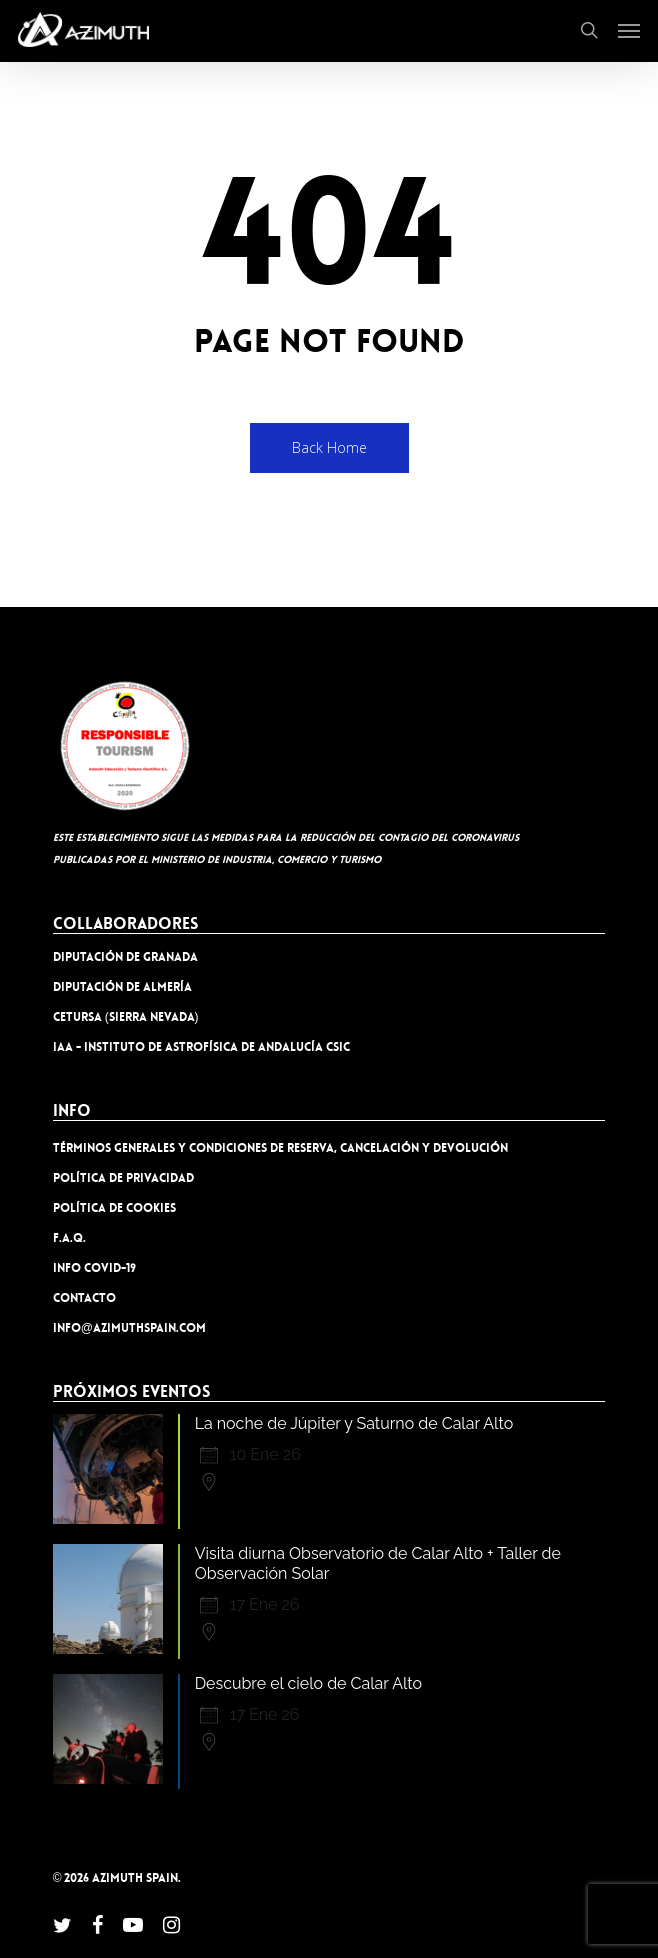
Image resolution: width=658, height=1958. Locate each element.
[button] (629, 30)
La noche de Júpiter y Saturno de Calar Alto (354, 1423)
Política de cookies (114, 1208)
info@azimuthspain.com (129, 1328)
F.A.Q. (69, 1238)
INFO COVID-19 (94, 1268)
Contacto (84, 1298)
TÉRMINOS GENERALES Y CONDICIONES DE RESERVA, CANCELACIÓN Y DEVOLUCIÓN (280, 1148)
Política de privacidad (123, 1178)
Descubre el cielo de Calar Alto (308, 1683)
